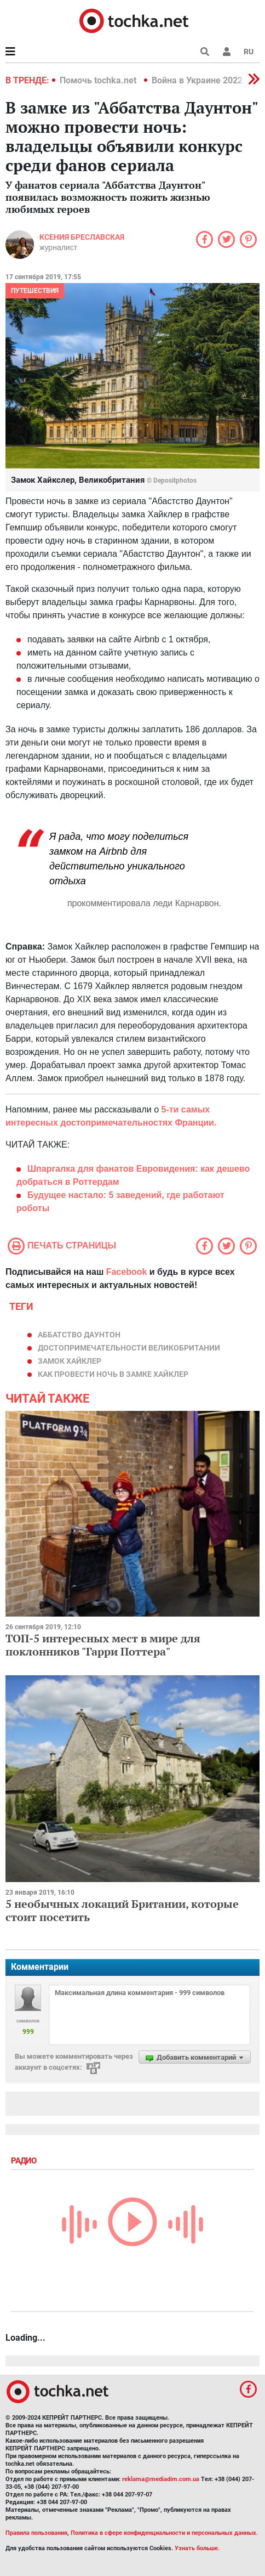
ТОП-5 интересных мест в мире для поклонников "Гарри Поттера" (102, 1645)
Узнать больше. (197, 2548)
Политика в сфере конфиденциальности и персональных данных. (164, 2533)
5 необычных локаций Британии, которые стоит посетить (122, 1910)
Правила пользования (36, 2533)
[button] (227, 51)
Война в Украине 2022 (197, 80)
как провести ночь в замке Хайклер (113, 1374)
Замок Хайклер (69, 1361)
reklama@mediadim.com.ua (160, 2479)
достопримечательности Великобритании (129, 1347)
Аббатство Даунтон (79, 1334)
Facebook (126, 1271)
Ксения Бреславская (81, 237)
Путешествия (35, 291)
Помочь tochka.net (99, 80)
